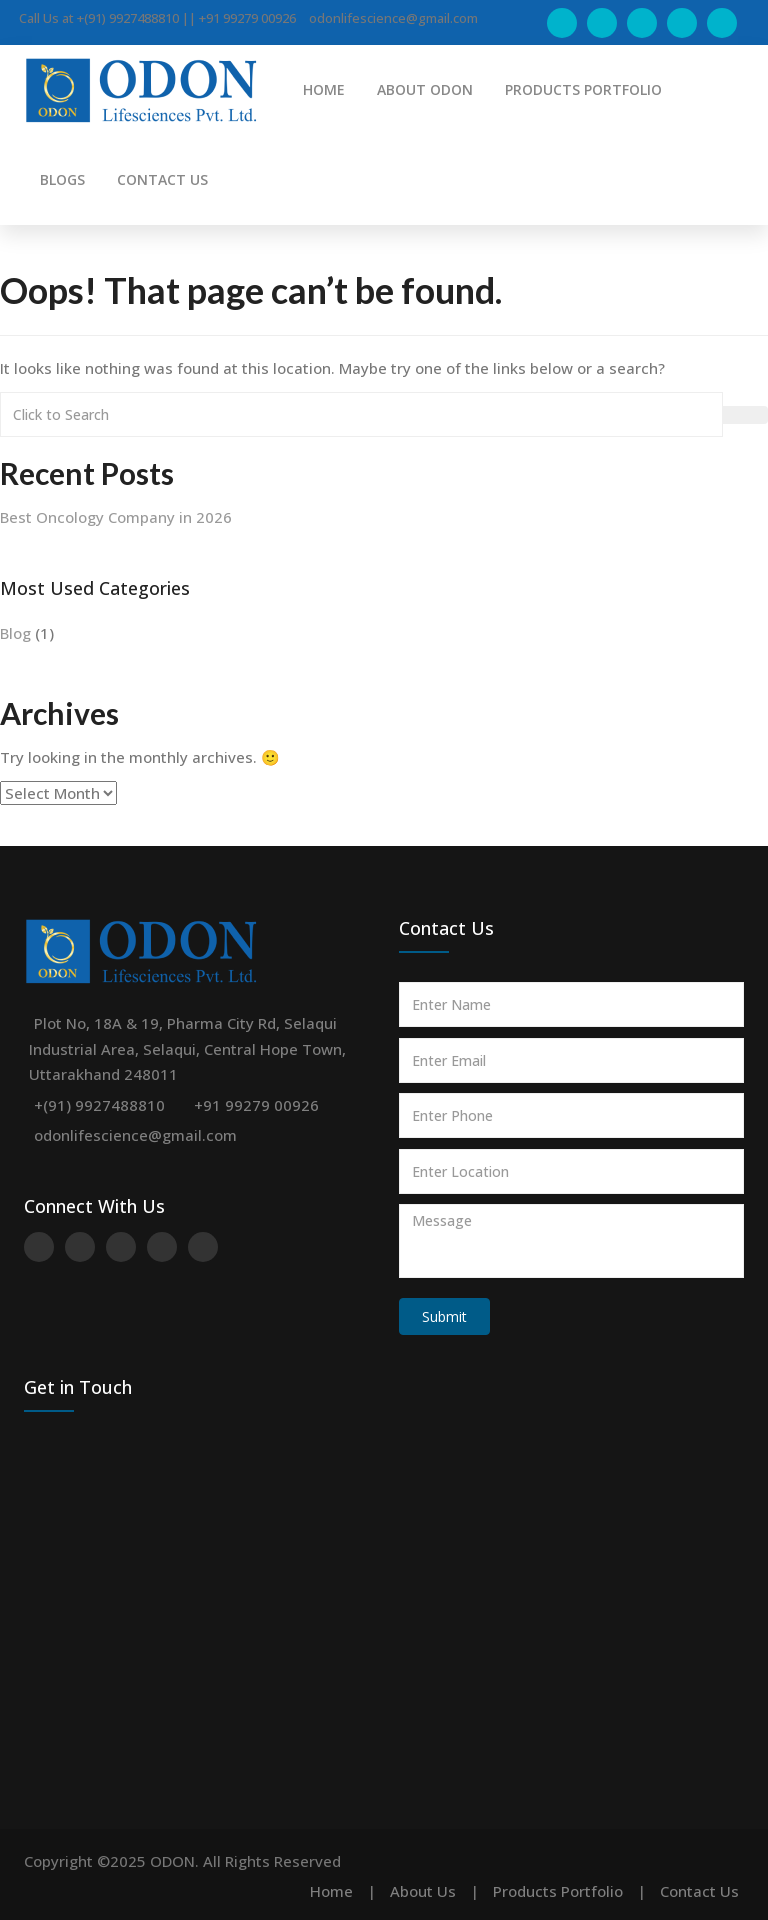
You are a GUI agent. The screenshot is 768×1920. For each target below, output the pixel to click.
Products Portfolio (558, 1891)
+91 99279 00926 (256, 1105)
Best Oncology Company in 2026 (116, 517)
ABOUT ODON (425, 89)
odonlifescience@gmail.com (135, 1135)
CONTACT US (162, 179)
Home (331, 1891)
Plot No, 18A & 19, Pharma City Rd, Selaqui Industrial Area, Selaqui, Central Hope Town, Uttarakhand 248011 (187, 1048)
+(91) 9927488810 (99, 1105)
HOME (324, 89)
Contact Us (699, 1891)
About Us (423, 1891)
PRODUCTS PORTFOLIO (583, 89)
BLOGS (62, 179)
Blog (15, 633)
